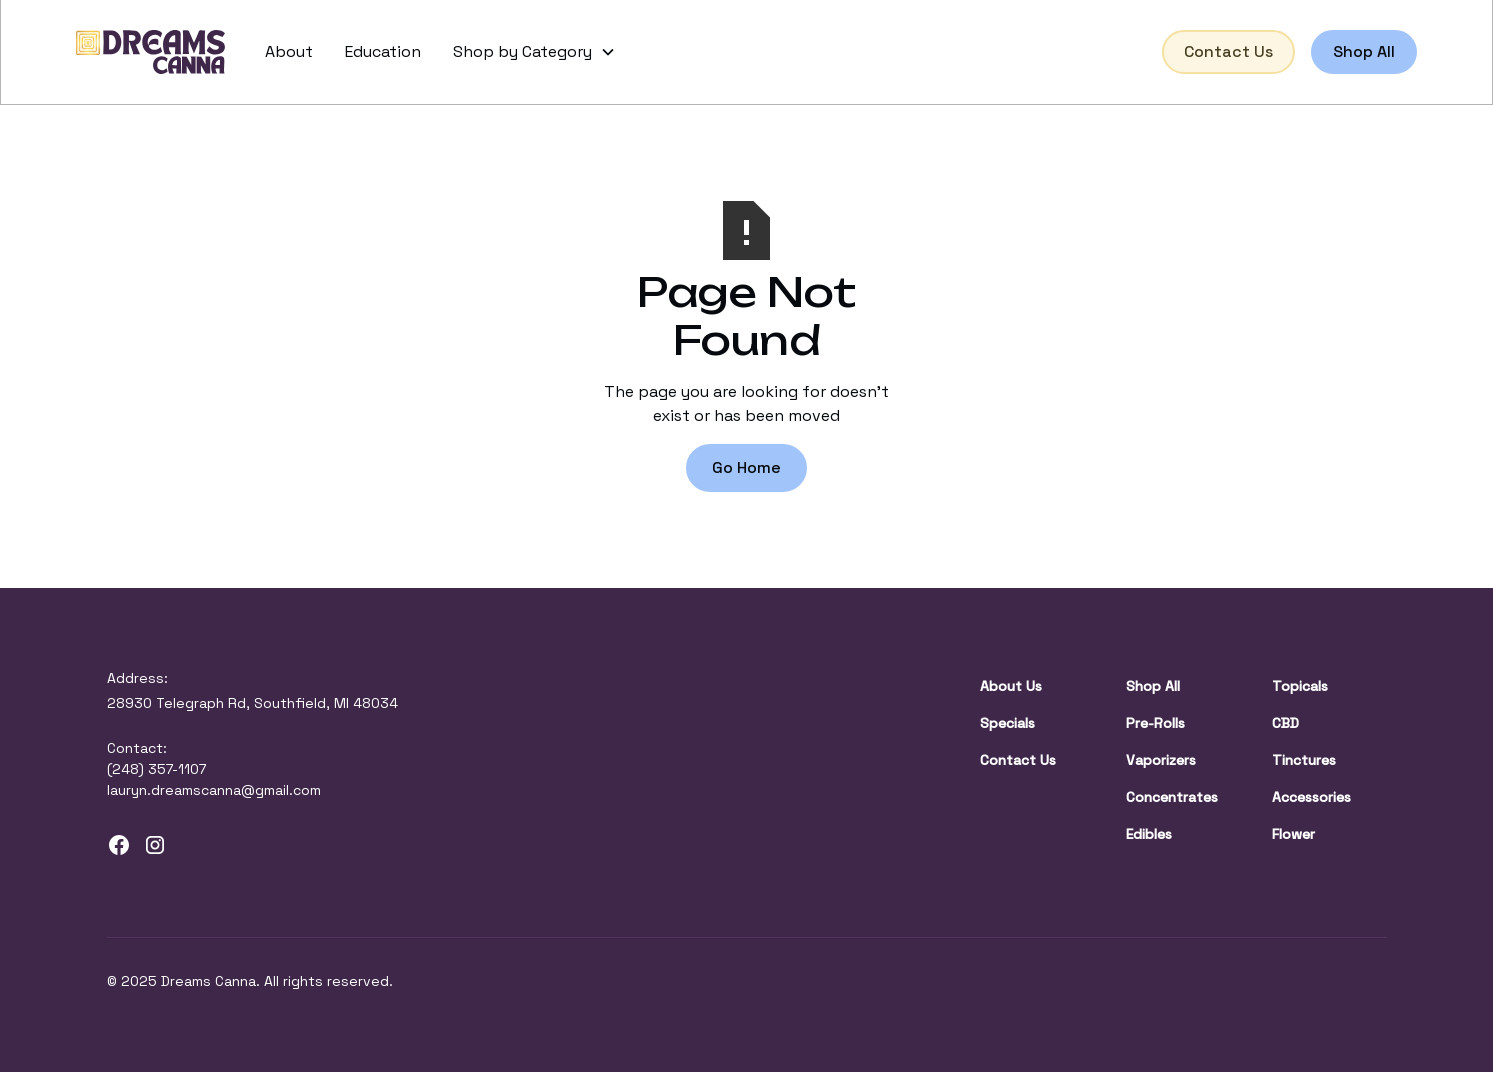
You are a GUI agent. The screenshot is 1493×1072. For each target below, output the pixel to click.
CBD (1285, 723)
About (289, 51)
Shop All (1364, 51)
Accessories (1311, 797)
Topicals (1300, 686)
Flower (1293, 834)
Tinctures (1304, 760)
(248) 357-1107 (156, 769)
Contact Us (1228, 51)
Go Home (746, 467)
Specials (1007, 723)
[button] (534, 52)
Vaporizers (1161, 760)
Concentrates (1172, 797)
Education (383, 51)
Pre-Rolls (1155, 723)
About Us (1011, 686)
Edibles (1149, 834)
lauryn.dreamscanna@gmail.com (214, 790)
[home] (151, 52)
